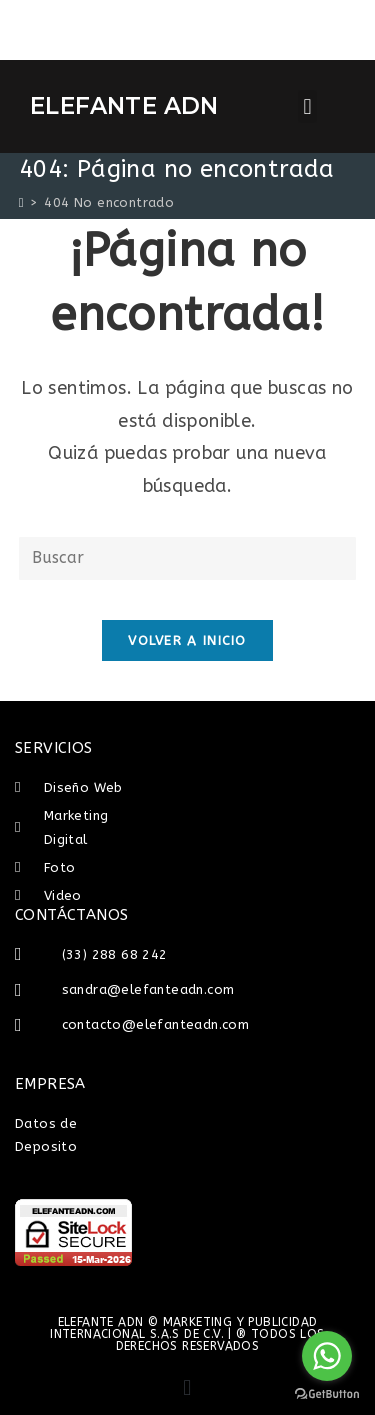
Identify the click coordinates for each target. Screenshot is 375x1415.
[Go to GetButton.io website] (327, 1394)
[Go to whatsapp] (327, 1356)
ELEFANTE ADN (124, 106)
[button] (307, 106)
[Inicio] (21, 202)
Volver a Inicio (187, 640)
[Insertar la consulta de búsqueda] (188, 558)
